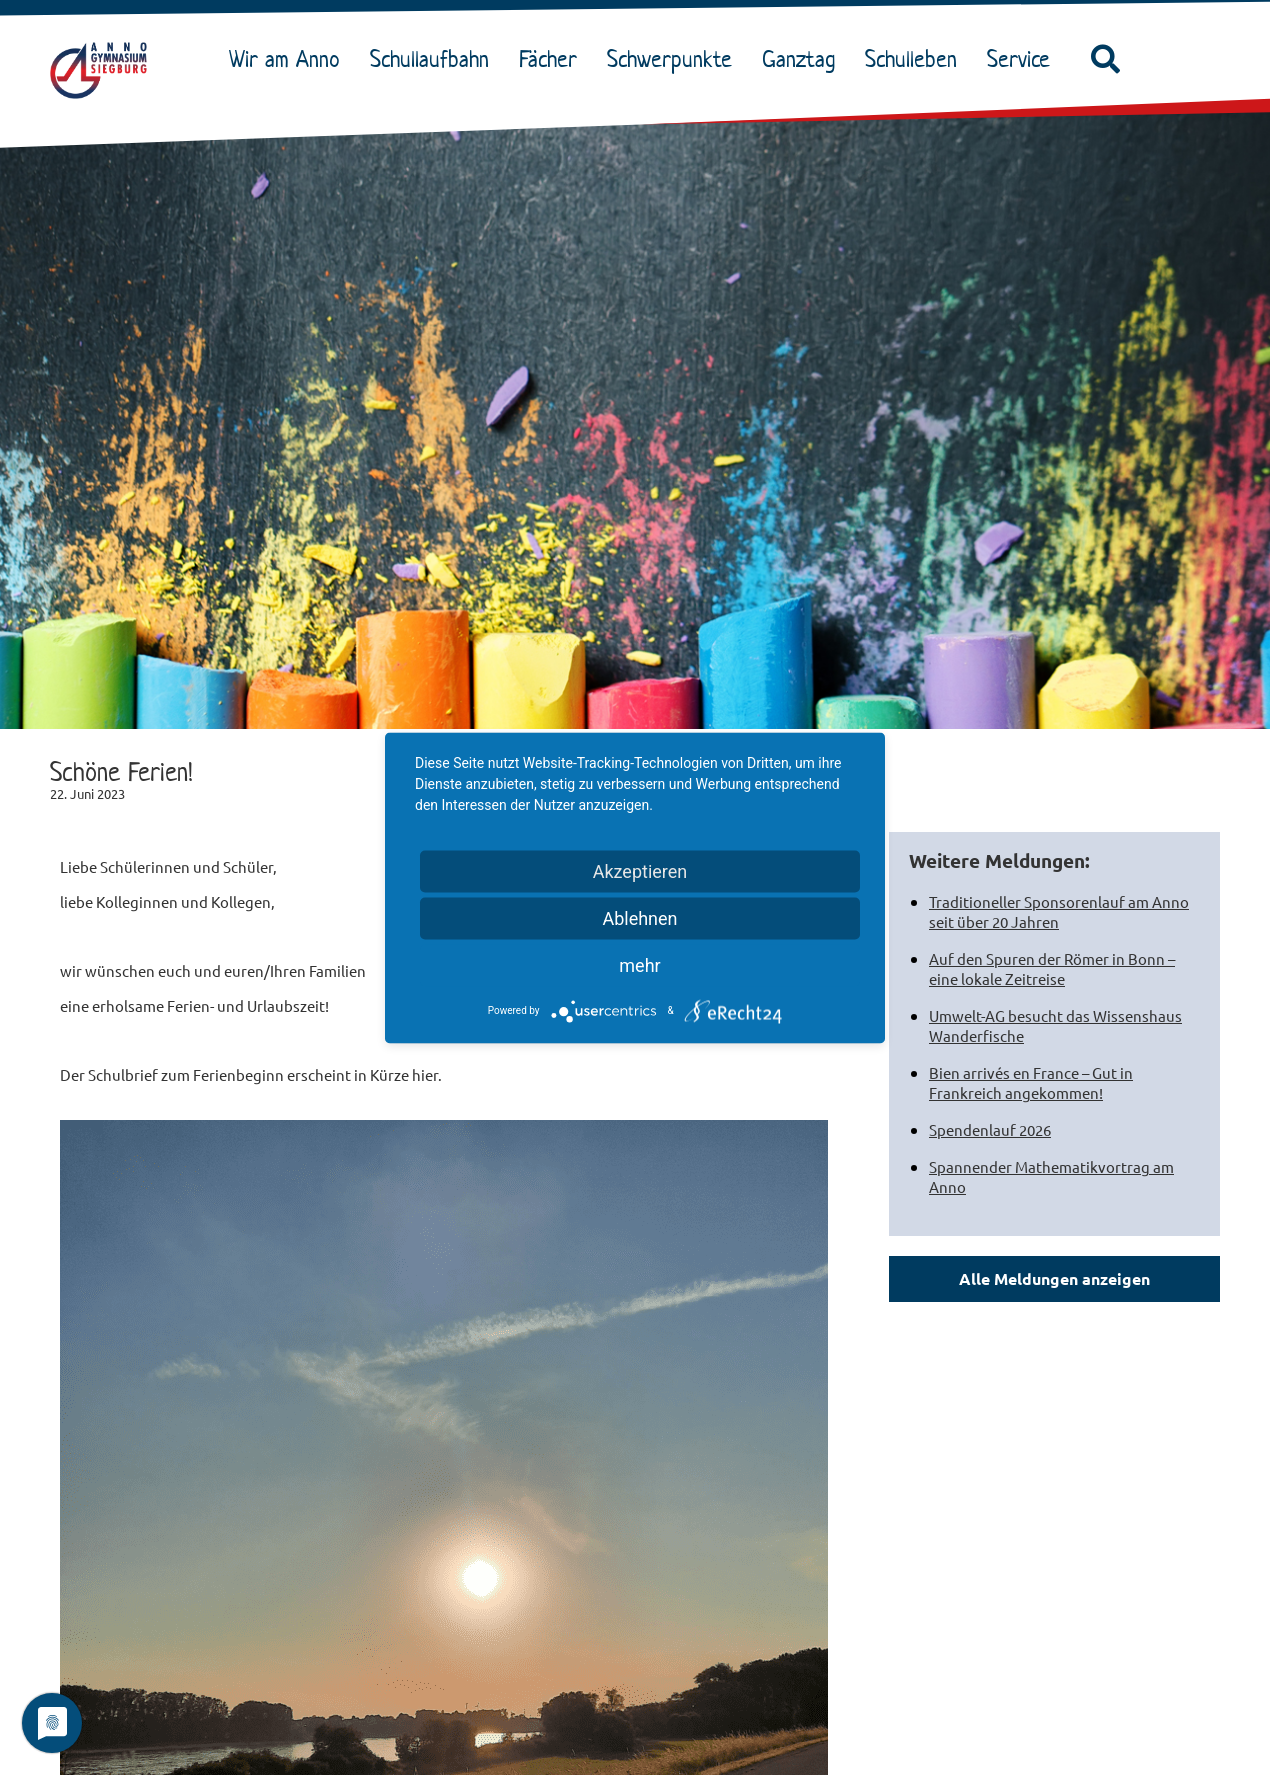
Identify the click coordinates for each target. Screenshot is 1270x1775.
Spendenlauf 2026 (990, 1129)
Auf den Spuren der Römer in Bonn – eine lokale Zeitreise (1052, 968)
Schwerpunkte (674, 59)
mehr (639, 964)
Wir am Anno (289, 59)
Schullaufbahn (434, 59)
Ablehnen (639, 917)
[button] (1106, 60)
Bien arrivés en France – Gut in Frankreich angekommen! (1031, 1082)
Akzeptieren (640, 870)
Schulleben (916, 59)
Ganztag (803, 59)
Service (1023, 59)
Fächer (553, 59)
